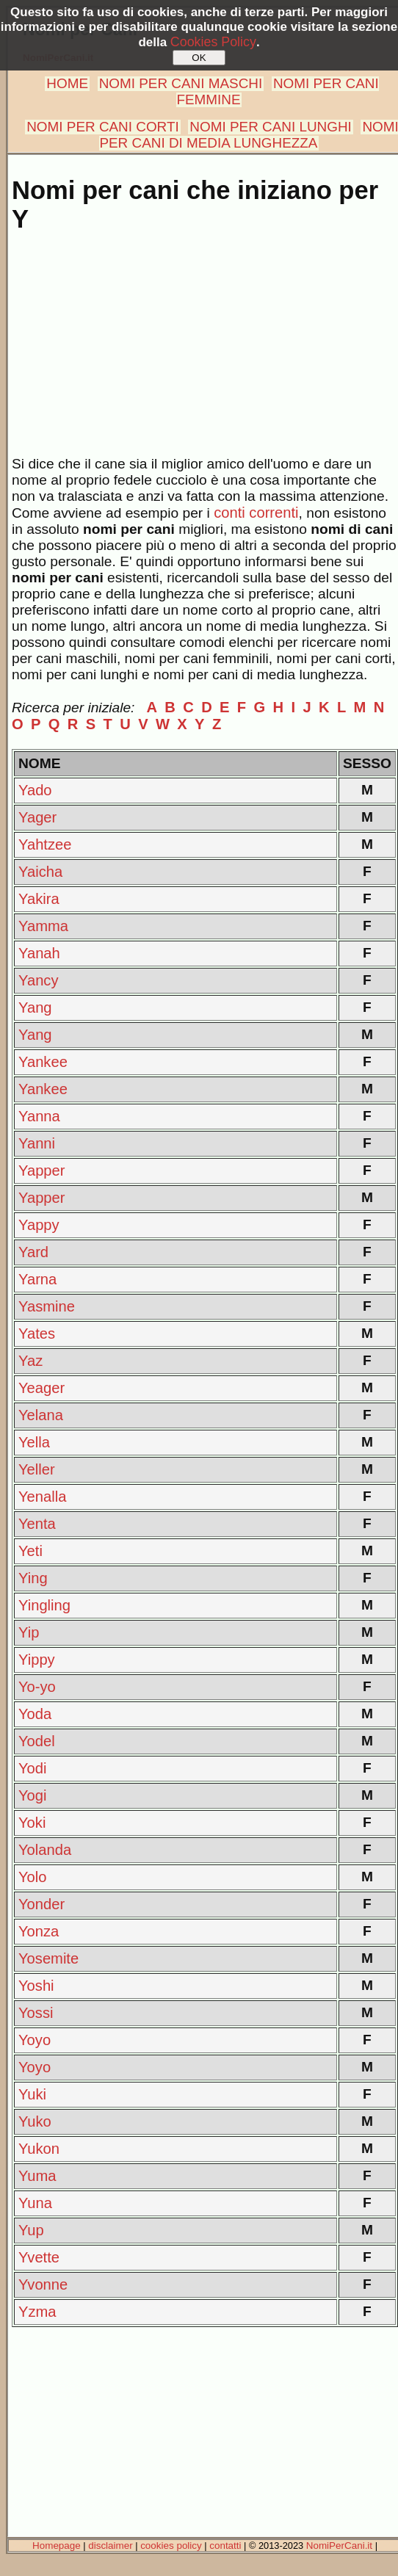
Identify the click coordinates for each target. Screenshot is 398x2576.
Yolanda (44, 1850)
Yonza (38, 1931)
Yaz (30, 1361)
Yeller (36, 1469)
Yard (33, 1252)
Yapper (41, 1170)
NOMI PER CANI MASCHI (181, 83)
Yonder (41, 1904)
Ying (33, 1578)
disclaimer (110, 2545)
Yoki (32, 1823)
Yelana (40, 1415)
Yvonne (43, 2284)
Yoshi (36, 1986)
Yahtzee (44, 844)
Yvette (38, 2257)
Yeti (30, 1551)
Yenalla (42, 1496)
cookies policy (171, 2545)
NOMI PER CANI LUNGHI (270, 126)
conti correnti (256, 512)
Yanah (39, 953)
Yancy (38, 980)
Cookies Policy (213, 42)
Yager (37, 817)
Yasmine (46, 1306)
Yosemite (48, 1958)
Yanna (39, 1116)
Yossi (35, 2013)
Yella (34, 1442)
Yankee (43, 1062)
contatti (225, 2545)
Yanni (36, 1143)
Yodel (36, 1741)
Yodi (32, 1768)
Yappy (38, 1225)
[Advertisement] (202, 353)
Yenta (37, 1524)
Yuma (37, 2176)
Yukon (38, 2149)
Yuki (32, 2094)
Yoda (34, 1714)
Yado (35, 790)
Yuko (34, 2121)
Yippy (36, 1659)
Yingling (44, 1605)
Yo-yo (37, 1687)
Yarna (37, 1279)
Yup (31, 2230)
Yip (28, 1632)
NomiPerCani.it (339, 2545)
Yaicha (40, 872)
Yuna (35, 2203)
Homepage (56, 2545)
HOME (67, 83)
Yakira (38, 899)
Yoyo (34, 2040)
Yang (35, 1007)
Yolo (32, 1877)
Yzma (37, 2312)
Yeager (41, 1388)
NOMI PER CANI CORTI (102, 126)
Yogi (32, 1795)
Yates (36, 1333)
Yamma (43, 926)
